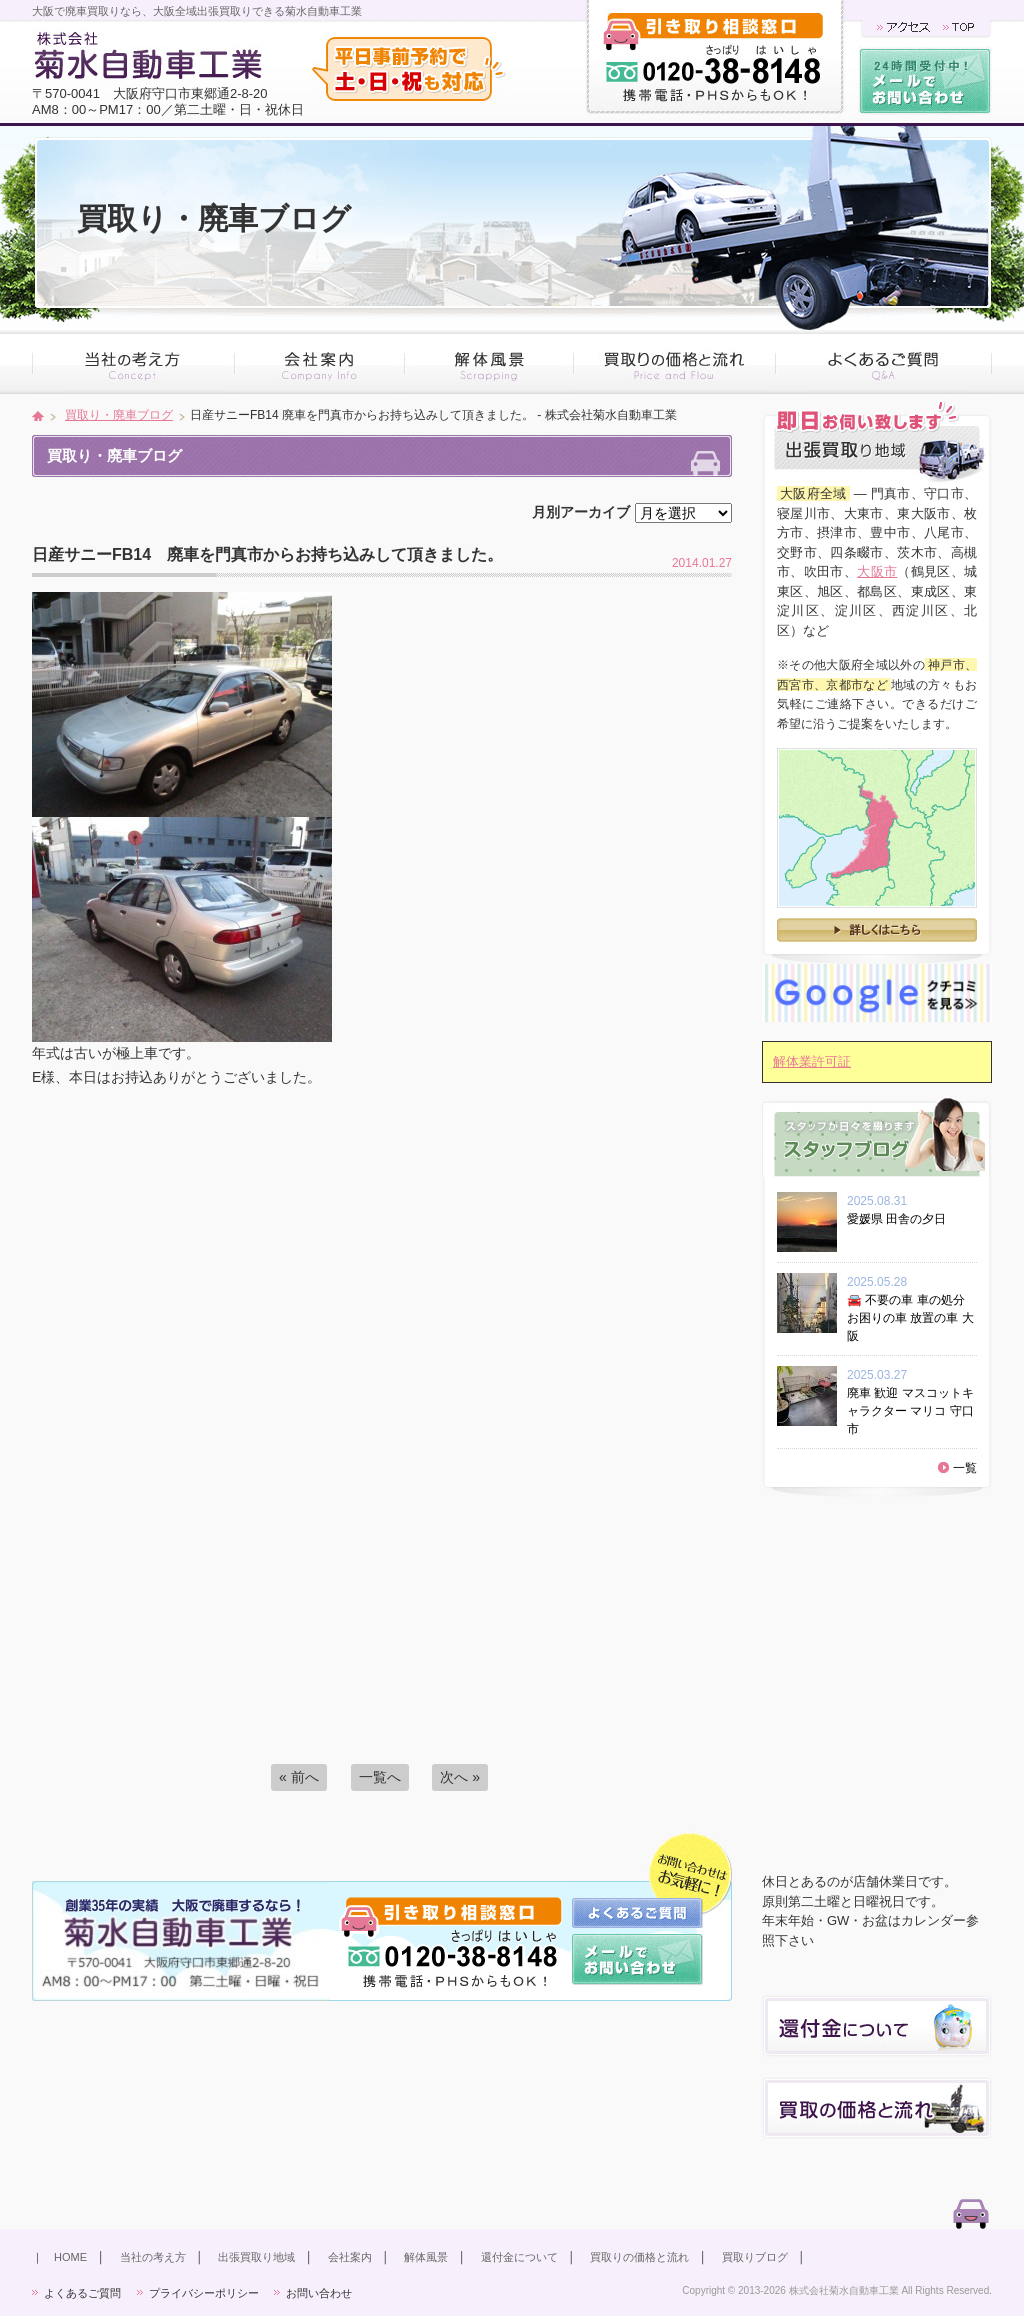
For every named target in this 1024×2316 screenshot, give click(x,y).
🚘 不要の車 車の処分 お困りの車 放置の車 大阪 (910, 1318)
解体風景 (426, 2257)
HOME (70, 2257)
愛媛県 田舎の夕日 (902, 1219)
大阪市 (877, 571)
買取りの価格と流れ (639, 2257)
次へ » (460, 1777)
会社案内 (350, 2257)
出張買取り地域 (256, 2257)
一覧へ (380, 1777)
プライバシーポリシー (204, 2293)
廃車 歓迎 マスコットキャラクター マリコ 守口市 (910, 1411)
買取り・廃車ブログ (119, 415)
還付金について (519, 2257)
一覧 (965, 1468)
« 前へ (299, 1777)
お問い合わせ (319, 2293)
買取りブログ (755, 2257)
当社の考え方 (153, 2257)
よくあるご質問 (82, 2293)
